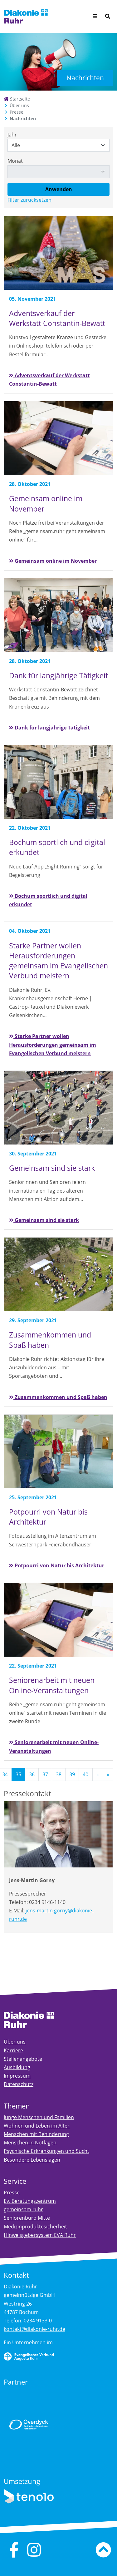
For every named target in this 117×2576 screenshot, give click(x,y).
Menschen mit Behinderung (36, 2134)
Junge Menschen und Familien (39, 2117)
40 (85, 1774)
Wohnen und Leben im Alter (37, 2125)
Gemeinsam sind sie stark (44, 1220)
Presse (16, 112)
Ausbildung (17, 2067)
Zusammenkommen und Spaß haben (58, 1397)
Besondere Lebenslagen (32, 2159)
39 (72, 1774)
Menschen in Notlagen (30, 2142)
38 (58, 1774)
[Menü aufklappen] (95, 16)
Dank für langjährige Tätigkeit (49, 727)
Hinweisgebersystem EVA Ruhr (40, 2235)
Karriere (13, 2050)
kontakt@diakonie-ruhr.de (34, 2329)
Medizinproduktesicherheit (35, 2226)
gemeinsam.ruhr (23, 2209)
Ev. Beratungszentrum (30, 2201)
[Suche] (107, 16)
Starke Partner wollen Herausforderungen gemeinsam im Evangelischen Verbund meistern (52, 1044)
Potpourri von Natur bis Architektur (56, 1565)
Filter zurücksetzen (29, 199)
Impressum (17, 2075)
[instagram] (34, 2550)
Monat (15, 160)
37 (45, 1774)
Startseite (17, 99)
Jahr (12, 134)
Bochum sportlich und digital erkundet (48, 900)
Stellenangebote (23, 2058)
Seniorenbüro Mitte (27, 2217)
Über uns (19, 105)
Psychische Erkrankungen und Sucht (46, 2151)
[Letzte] (108, 1774)
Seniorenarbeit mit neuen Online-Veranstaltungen (54, 1746)
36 (32, 1774)
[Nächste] (97, 1774)
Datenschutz (18, 2084)
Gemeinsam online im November (53, 560)
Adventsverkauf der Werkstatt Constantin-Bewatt (49, 379)
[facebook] (14, 2550)
